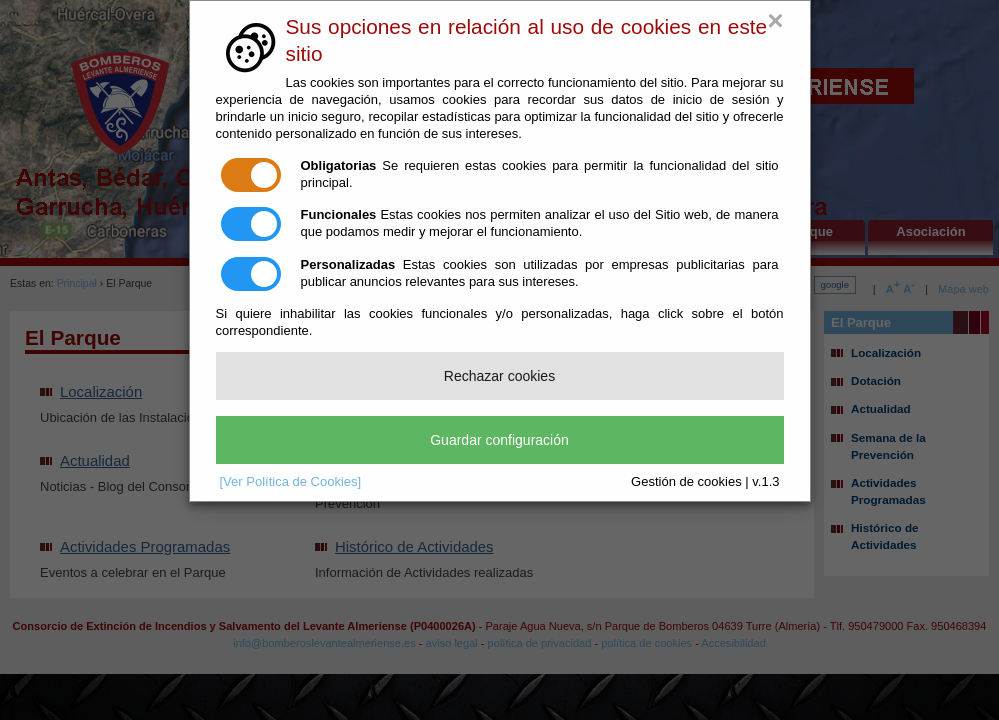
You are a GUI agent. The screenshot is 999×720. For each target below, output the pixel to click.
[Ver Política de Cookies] (291, 481)
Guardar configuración (499, 440)
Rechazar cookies (499, 376)
